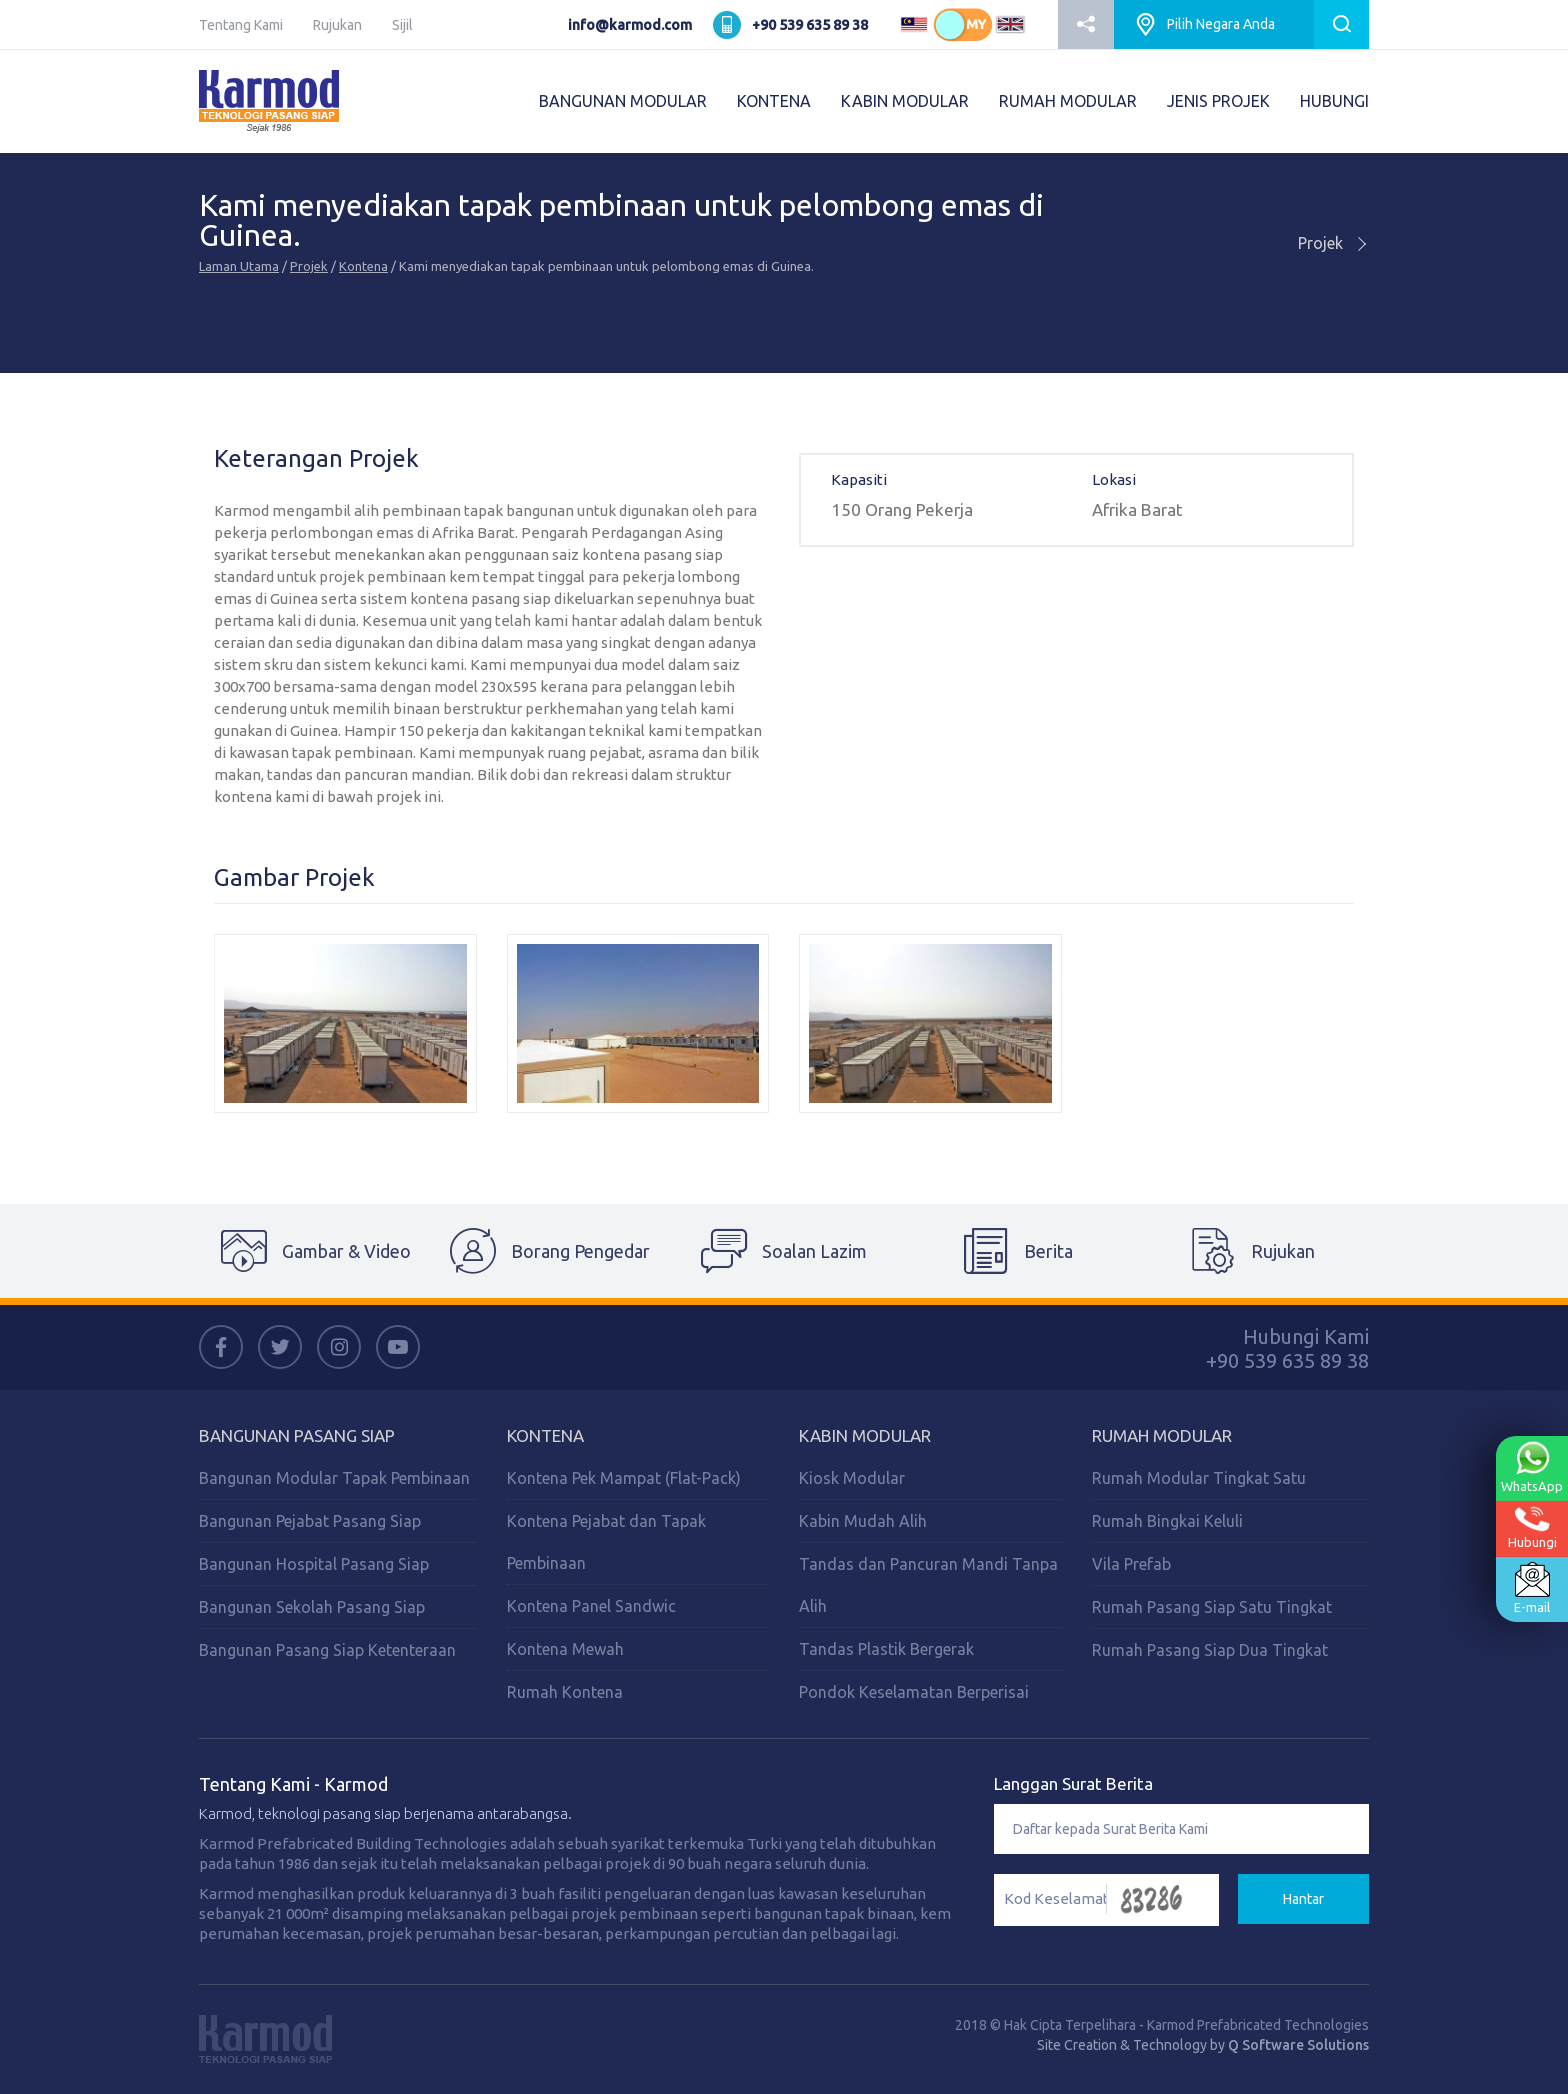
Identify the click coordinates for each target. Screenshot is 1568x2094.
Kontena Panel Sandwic (591, 1606)
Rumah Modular (1162, 1435)
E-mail (1532, 1588)
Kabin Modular (865, 1435)
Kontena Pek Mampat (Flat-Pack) (624, 1478)
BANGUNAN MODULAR (623, 101)
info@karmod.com (630, 25)
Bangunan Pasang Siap (297, 1435)
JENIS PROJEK (1218, 101)
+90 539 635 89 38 (810, 25)
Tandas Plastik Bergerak (886, 1649)
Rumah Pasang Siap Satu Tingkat (1212, 1607)
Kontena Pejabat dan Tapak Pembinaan (606, 1542)
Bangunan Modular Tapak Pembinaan (334, 1478)
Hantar (1303, 1899)
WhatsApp (1532, 1466)
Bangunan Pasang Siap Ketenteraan (327, 1650)
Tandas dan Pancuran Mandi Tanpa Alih (928, 1585)
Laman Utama (239, 266)
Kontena (363, 266)
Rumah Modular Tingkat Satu (1199, 1478)
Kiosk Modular (852, 1478)
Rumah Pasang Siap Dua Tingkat (1210, 1650)
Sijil (402, 25)
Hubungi (1532, 1526)
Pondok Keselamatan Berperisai (914, 1692)
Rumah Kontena (565, 1692)
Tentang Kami (241, 25)
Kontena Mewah (565, 1649)
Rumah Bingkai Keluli (1167, 1521)
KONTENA (774, 101)
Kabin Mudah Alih (863, 1521)
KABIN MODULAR (905, 101)
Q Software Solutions (1298, 2045)
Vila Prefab (1131, 1564)
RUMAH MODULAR (1068, 101)
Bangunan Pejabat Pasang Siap (310, 1521)
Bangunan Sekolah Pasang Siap (312, 1607)
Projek (309, 266)
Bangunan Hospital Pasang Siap (314, 1564)
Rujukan (337, 25)
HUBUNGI (1334, 101)
